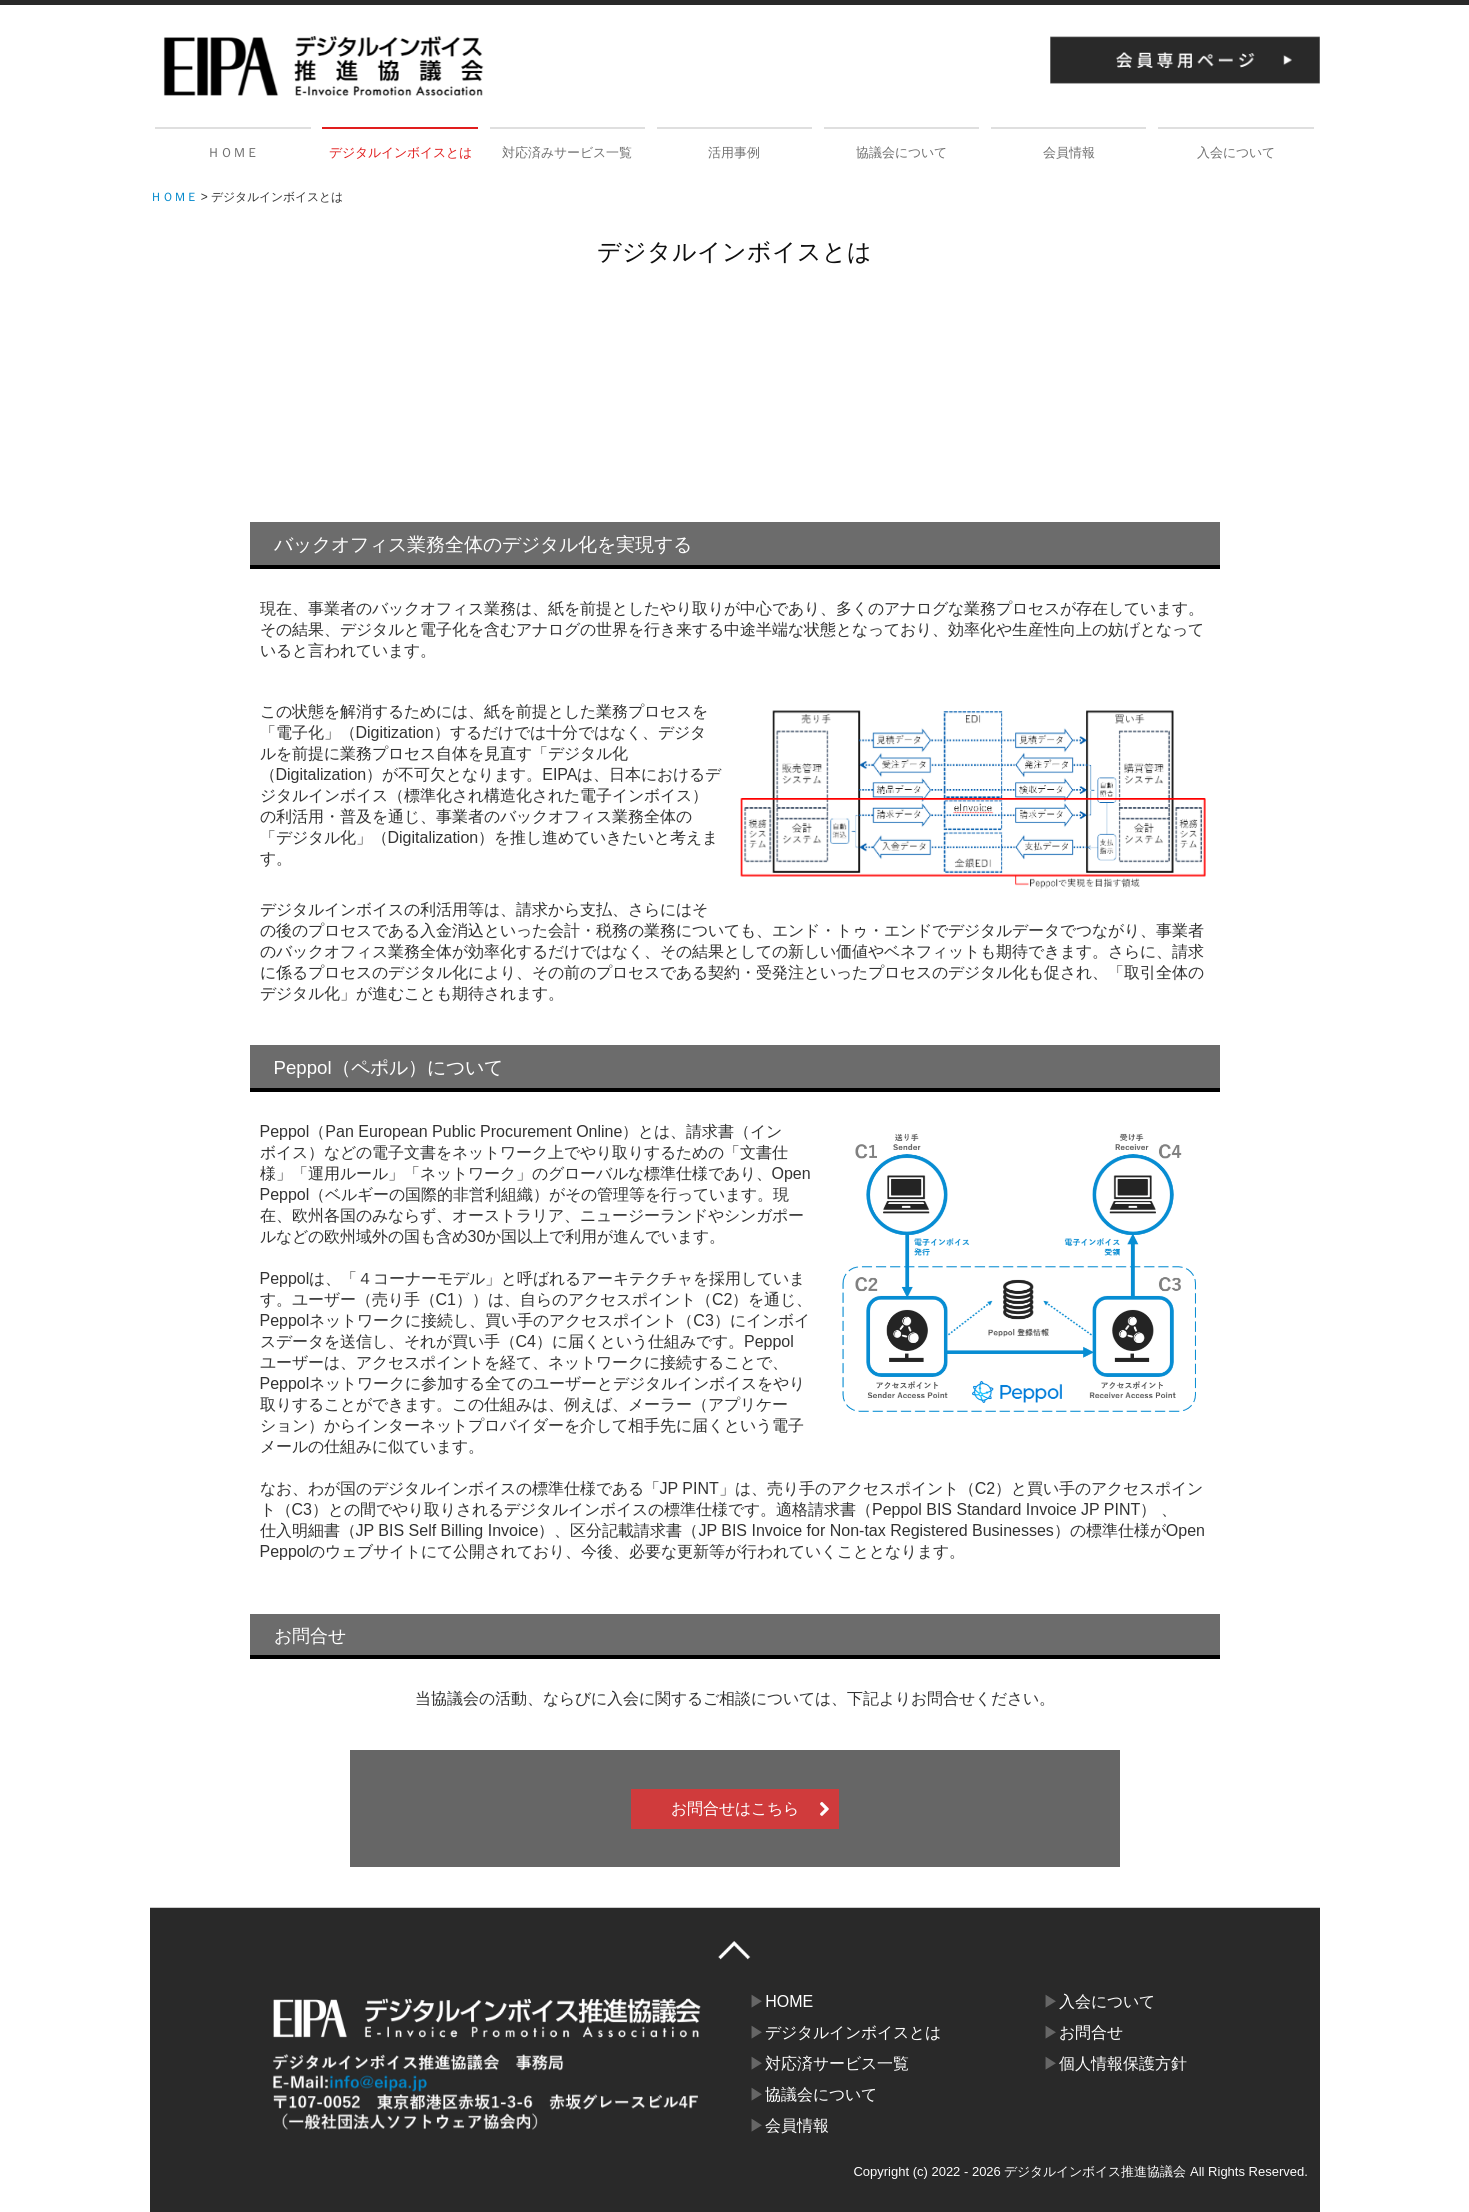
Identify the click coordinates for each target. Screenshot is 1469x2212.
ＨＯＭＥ (233, 152)
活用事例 (734, 152)
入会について (1236, 152)
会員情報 (1069, 152)
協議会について (901, 152)
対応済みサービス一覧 (567, 152)
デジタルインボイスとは (400, 152)
